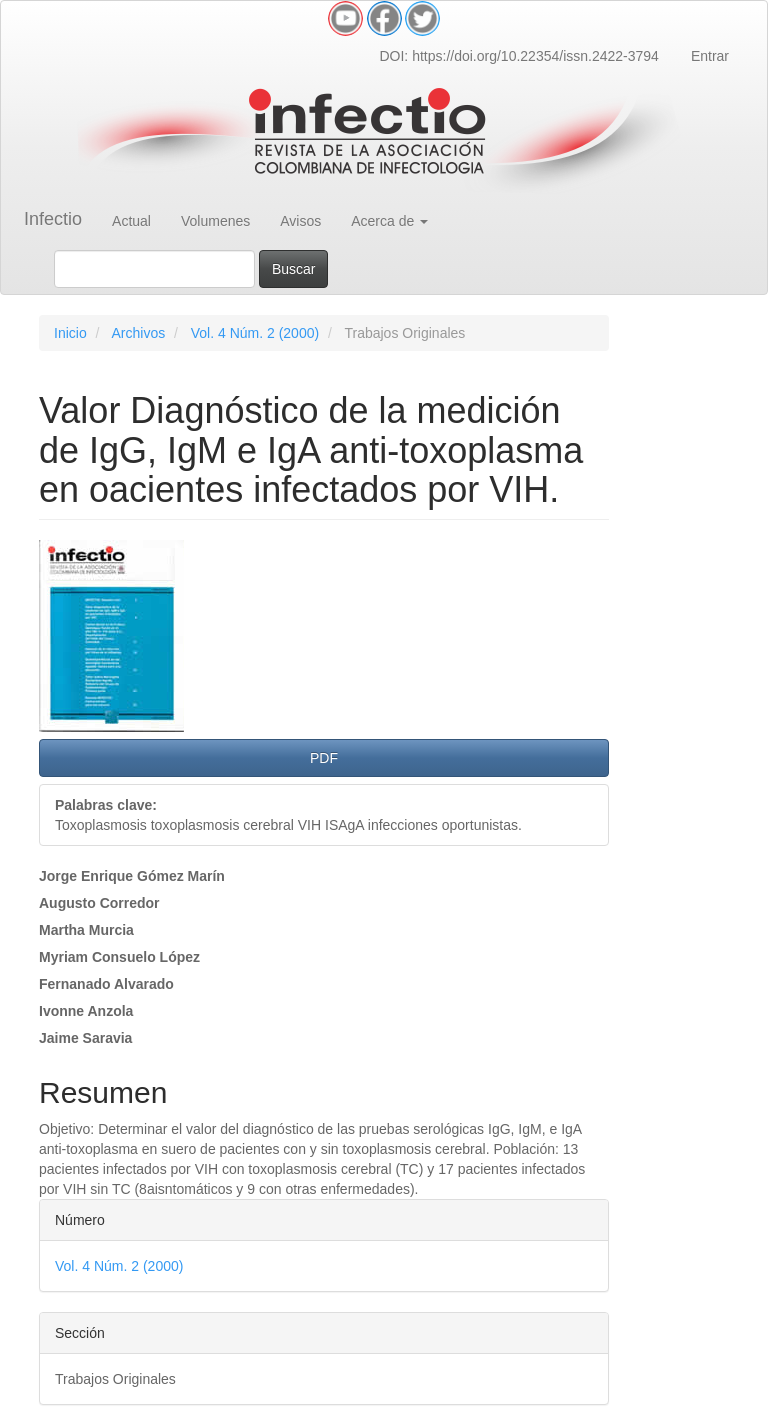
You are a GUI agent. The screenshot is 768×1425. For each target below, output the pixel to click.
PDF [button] (324, 758)
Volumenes (215, 221)
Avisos (300, 221)
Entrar (710, 56)
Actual (131, 221)
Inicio (70, 333)
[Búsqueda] (154, 269)
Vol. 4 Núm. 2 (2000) (255, 333)
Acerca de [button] (389, 221)
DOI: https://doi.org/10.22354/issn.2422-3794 (518, 56)
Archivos (138, 333)
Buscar (294, 269)
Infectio (53, 219)
